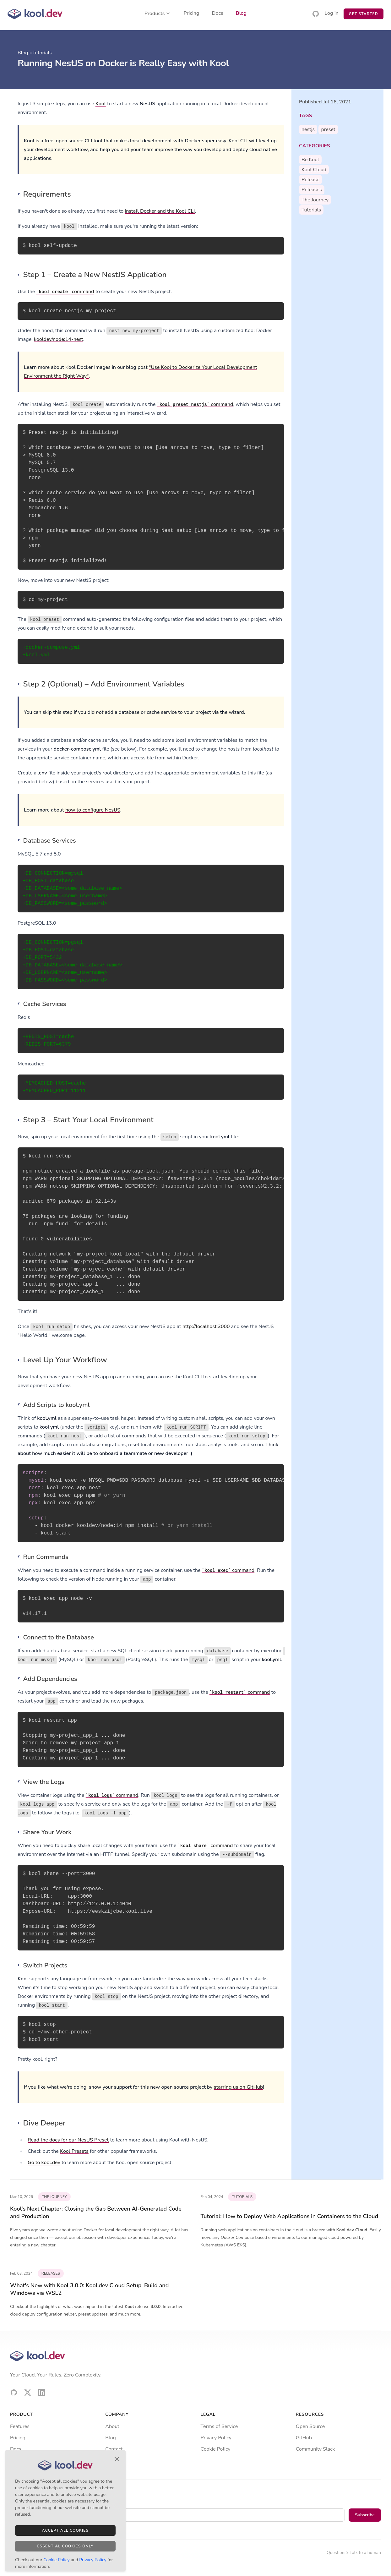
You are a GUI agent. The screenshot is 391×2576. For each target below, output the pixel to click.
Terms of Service (219, 2426)
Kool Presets (74, 2151)
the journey (315, 199)
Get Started (363, 13)
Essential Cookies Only (65, 2546)
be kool (310, 159)
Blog (241, 14)
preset (328, 129)
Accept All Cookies (65, 2530)
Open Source (310, 2426)
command (65, 291)
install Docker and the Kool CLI (160, 211)
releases (311, 189)
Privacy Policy (216, 2437)
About (112, 2426)
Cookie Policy (216, 2449)
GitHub (304, 2437)
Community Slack (315, 2449)
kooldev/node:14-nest (58, 339)
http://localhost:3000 (206, 1326)
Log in (331, 14)
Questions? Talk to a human (354, 2553)
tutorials (42, 52)
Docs (217, 14)
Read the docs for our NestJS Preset (68, 2139)
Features (20, 2426)
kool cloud (313, 169)
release (310, 179)
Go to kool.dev (44, 2162)
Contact (113, 2449)
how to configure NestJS (92, 810)
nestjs (308, 129)
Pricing (191, 14)
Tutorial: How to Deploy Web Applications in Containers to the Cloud (289, 2216)
